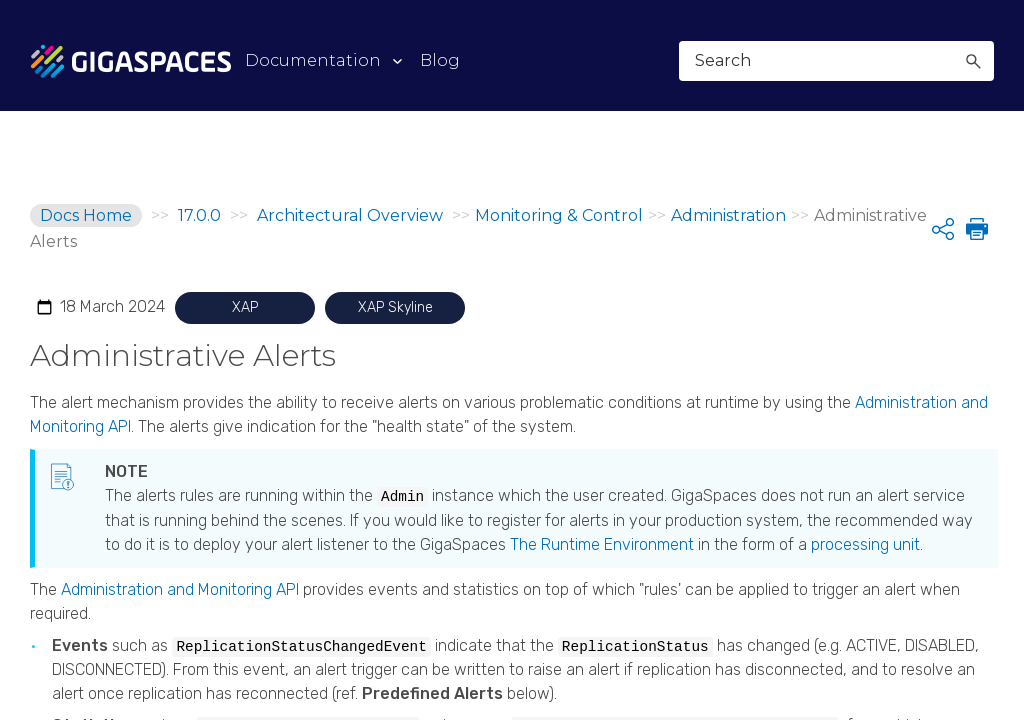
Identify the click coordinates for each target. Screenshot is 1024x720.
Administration (728, 215)
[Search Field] (836, 61)
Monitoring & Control (559, 215)
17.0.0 (199, 215)
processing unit (865, 544)
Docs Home (86, 215)
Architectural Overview (352, 215)
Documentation (313, 60)
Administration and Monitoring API (180, 589)
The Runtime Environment (602, 544)
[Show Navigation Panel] (983, 60)
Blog (440, 60)
